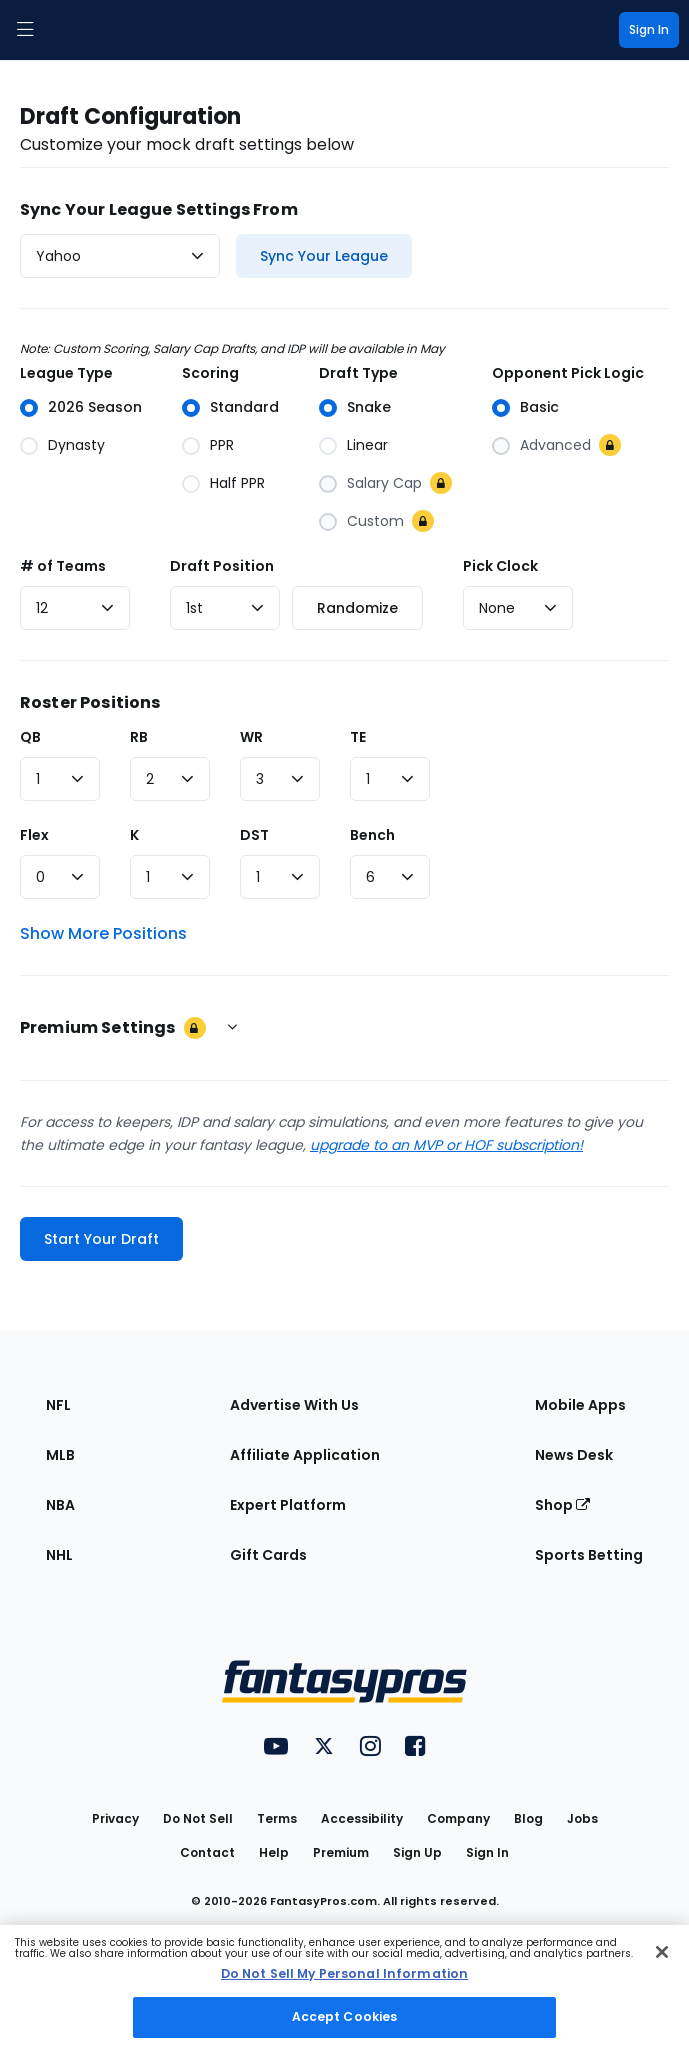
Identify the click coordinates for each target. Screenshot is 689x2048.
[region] (344, 1986)
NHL (59, 1555)
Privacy (115, 1818)
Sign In (487, 1852)
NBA (60, 1505)
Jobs (582, 1818)
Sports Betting (589, 1555)
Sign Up (417, 1852)
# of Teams (63, 566)
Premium (341, 1852)
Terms (277, 1818)
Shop (562, 1505)
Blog (528, 1818)
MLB (60, 1455)
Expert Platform (288, 1505)
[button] (25, 30)
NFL (58, 1405)
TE (358, 737)
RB (139, 737)
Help (274, 1852)
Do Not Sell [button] (198, 1818)
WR (251, 737)
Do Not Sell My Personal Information (344, 1973)
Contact (207, 1852)
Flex (34, 835)
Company (458, 1818)
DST (254, 835)
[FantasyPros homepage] (70, 30)
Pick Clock (500, 566)
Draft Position (222, 566)
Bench (372, 835)
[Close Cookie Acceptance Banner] (662, 1952)
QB (30, 737)
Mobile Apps (580, 1405)
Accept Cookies (345, 2016)
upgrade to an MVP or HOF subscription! (446, 1145)
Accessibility (362, 1818)
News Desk (574, 1455)
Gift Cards (268, 1555)
